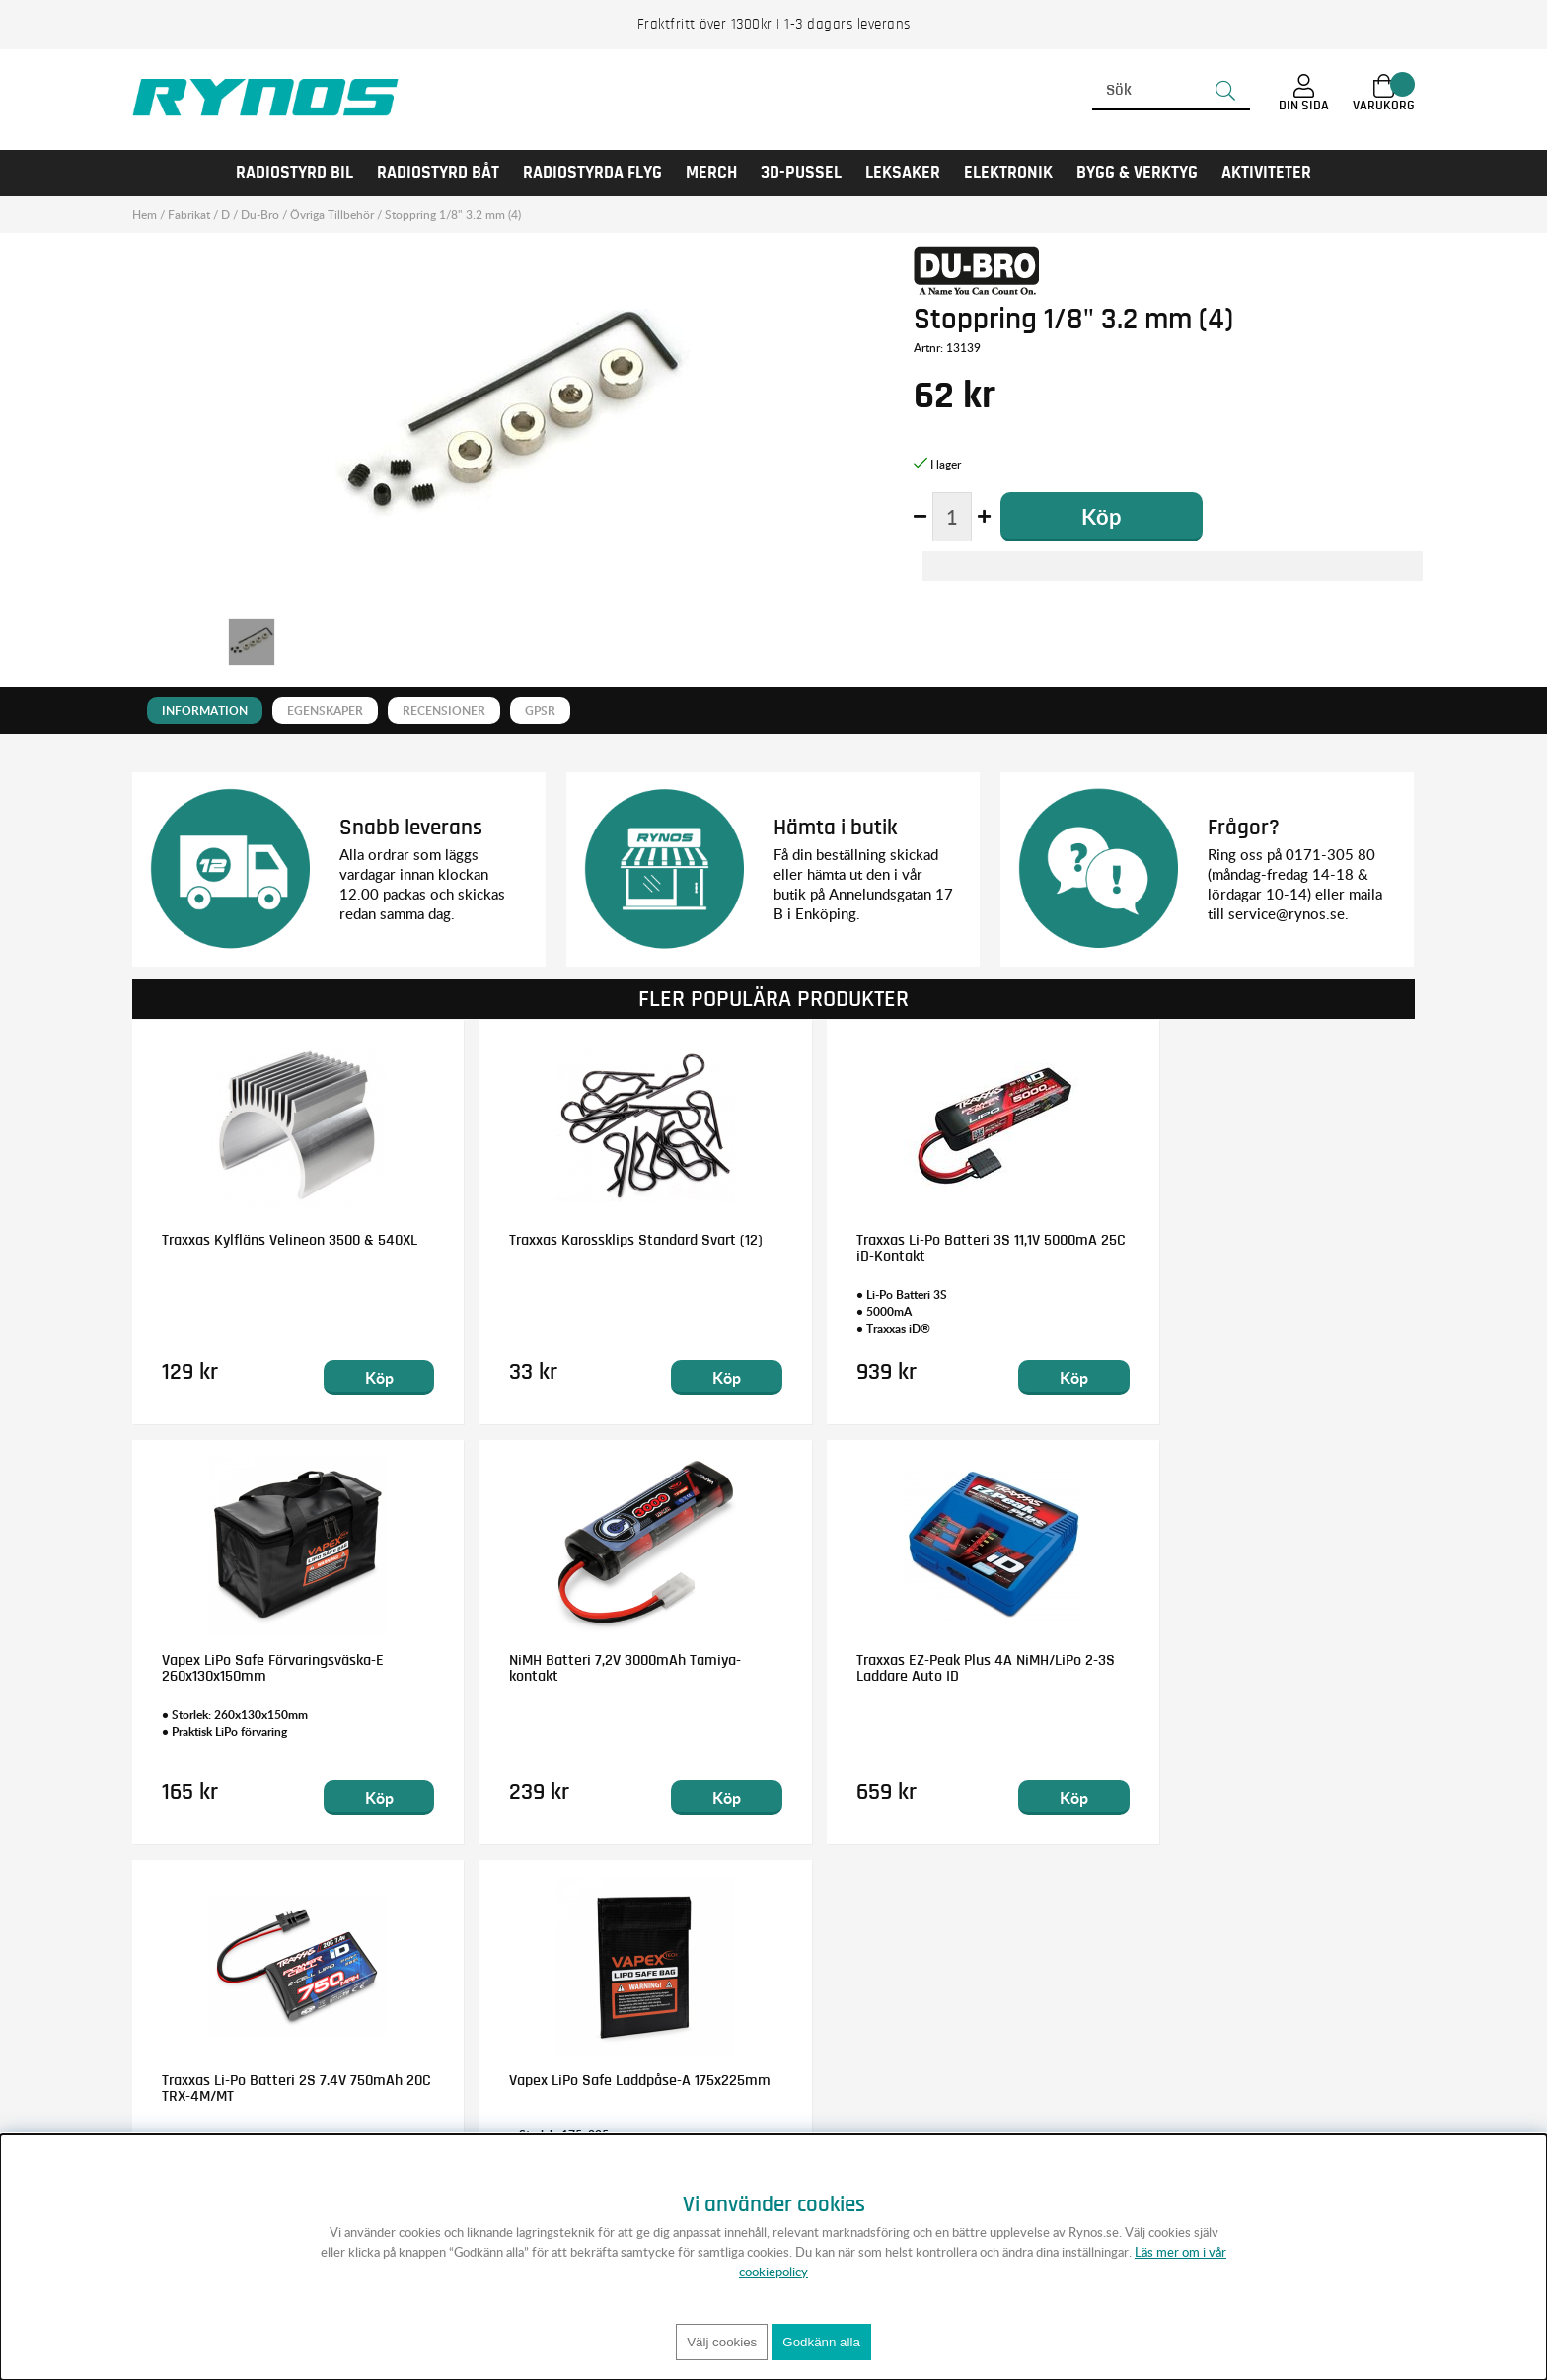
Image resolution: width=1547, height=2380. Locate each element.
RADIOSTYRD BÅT (438, 172)
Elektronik (1008, 172)
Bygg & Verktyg (1137, 172)
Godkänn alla (821, 2342)
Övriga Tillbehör (332, 214)
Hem (144, 214)
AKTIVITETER (1266, 172)
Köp (360, 1377)
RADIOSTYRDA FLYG (592, 172)
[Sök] (1171, 90)
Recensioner (444, 710)
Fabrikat (189, 214)
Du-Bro (260, 214)
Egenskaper (325, 710)
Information (205, 710)
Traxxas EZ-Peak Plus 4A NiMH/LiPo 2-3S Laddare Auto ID (607, 1668)
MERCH (711, 172)
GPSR (540, 710)
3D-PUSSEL (801, 172)
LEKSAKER (902, 172)
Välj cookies (722, 2342)
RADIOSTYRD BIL (294, 172)
